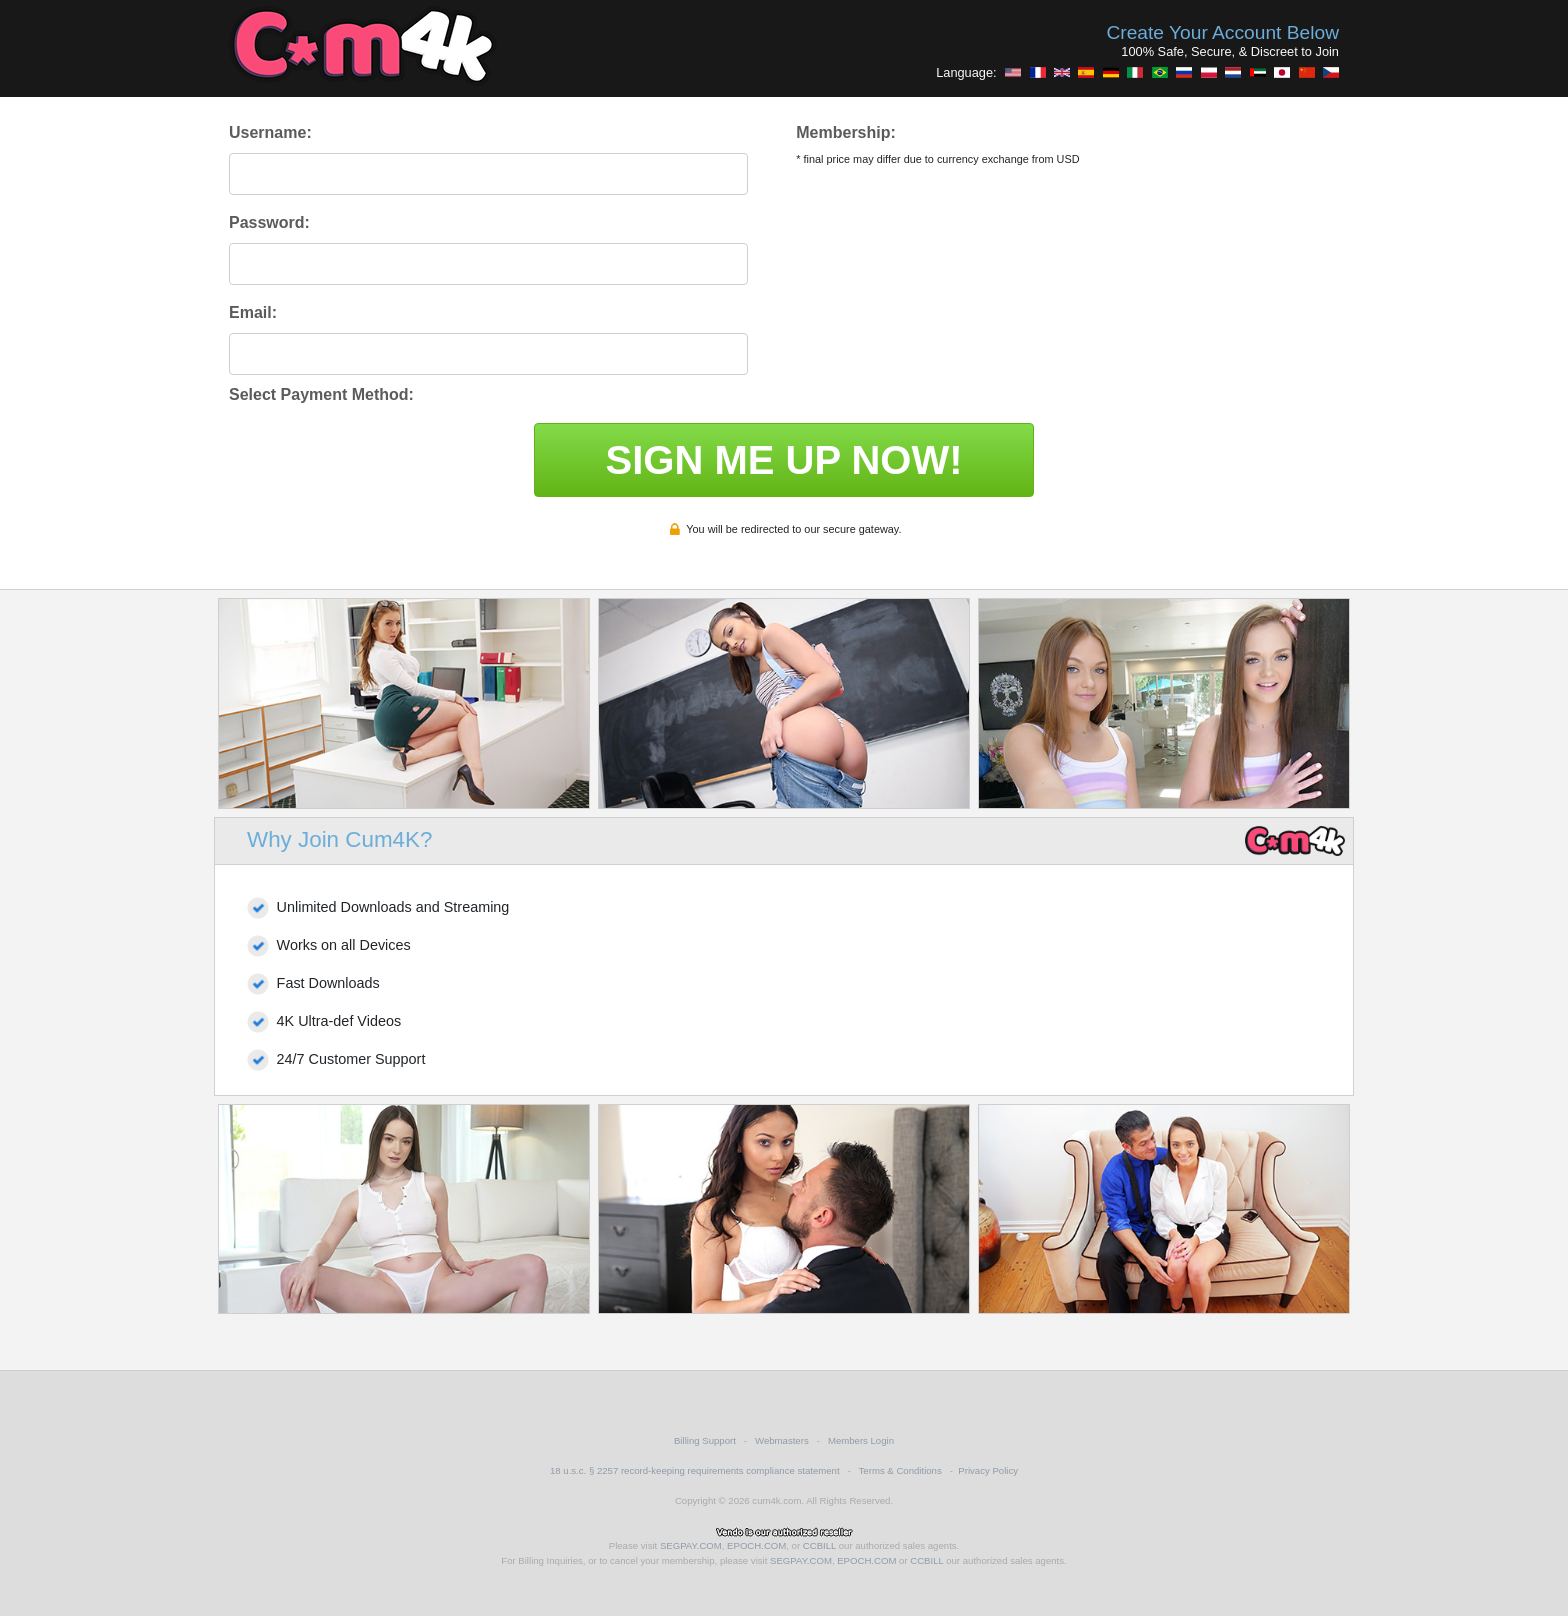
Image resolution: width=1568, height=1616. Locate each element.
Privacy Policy (988, 1470)
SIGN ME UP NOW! (783, 460)
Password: (269, 222)
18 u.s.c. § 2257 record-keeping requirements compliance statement (695, 1470)
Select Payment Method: (321, 394)
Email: (253, 312)
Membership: (846, 132)
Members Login (861, 1440)
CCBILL (819, 1545)
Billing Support (705, 1440)
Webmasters (782, 1440)
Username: (270, 132)
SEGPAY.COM (691, 1545)
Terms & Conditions (900, 1470)
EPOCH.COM (756, 1545)
